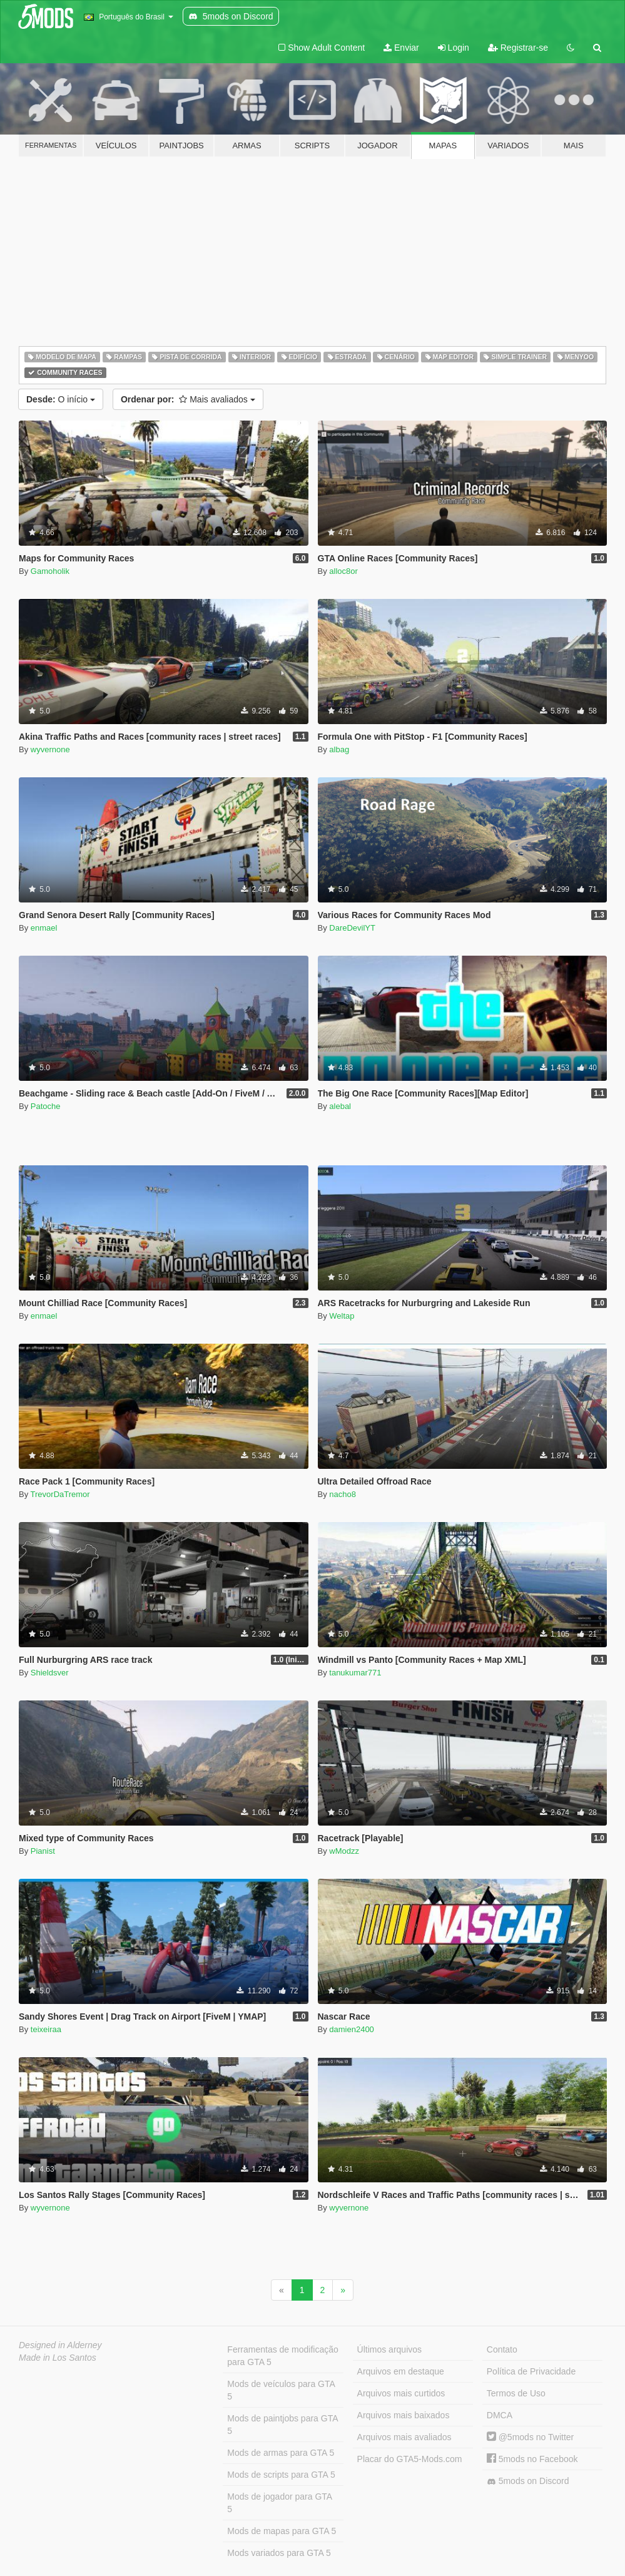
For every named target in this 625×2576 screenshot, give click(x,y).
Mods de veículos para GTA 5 (281, 2390)
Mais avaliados (188, 399)
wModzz (344, 1851)
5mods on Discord (528, 2481)
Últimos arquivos (389, 2349)
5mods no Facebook (532, 2459)
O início (60, 399)
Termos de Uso (516, 2393)
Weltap (341, 1316)
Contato (502, 2349)
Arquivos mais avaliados (404, 2437)
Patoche (46, 1106)
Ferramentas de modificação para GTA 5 (282, 2355)
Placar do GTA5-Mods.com (409, 2459)
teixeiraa (46, 2029)
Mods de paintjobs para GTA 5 (282, 2424)
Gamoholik (50, 571)
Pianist (43, 1851)
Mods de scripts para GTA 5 (281, 2475)
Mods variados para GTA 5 (278, 2553)
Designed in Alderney (60, 2345)
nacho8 (342, 1494)
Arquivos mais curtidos (401, 2393)
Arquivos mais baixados (403, 2415)
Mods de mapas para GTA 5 (281, 2531)
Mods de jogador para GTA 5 (279, 2503)
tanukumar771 (355, 1672)
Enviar (401, 48)
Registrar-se (518, 48)
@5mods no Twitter (530, 2437)
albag (339, 749)
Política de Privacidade (531, 2371)
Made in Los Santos (57, 2358)
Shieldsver (50, 1672)
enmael (44, 928)
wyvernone (50, 749)
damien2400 (351, 2029)
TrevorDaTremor (60, 1494)
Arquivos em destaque (400, 2371)
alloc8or (343, 571)
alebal (340, 1106)
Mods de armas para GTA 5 (280, 2453)
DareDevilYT (352, 928)
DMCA (499, 2415)
